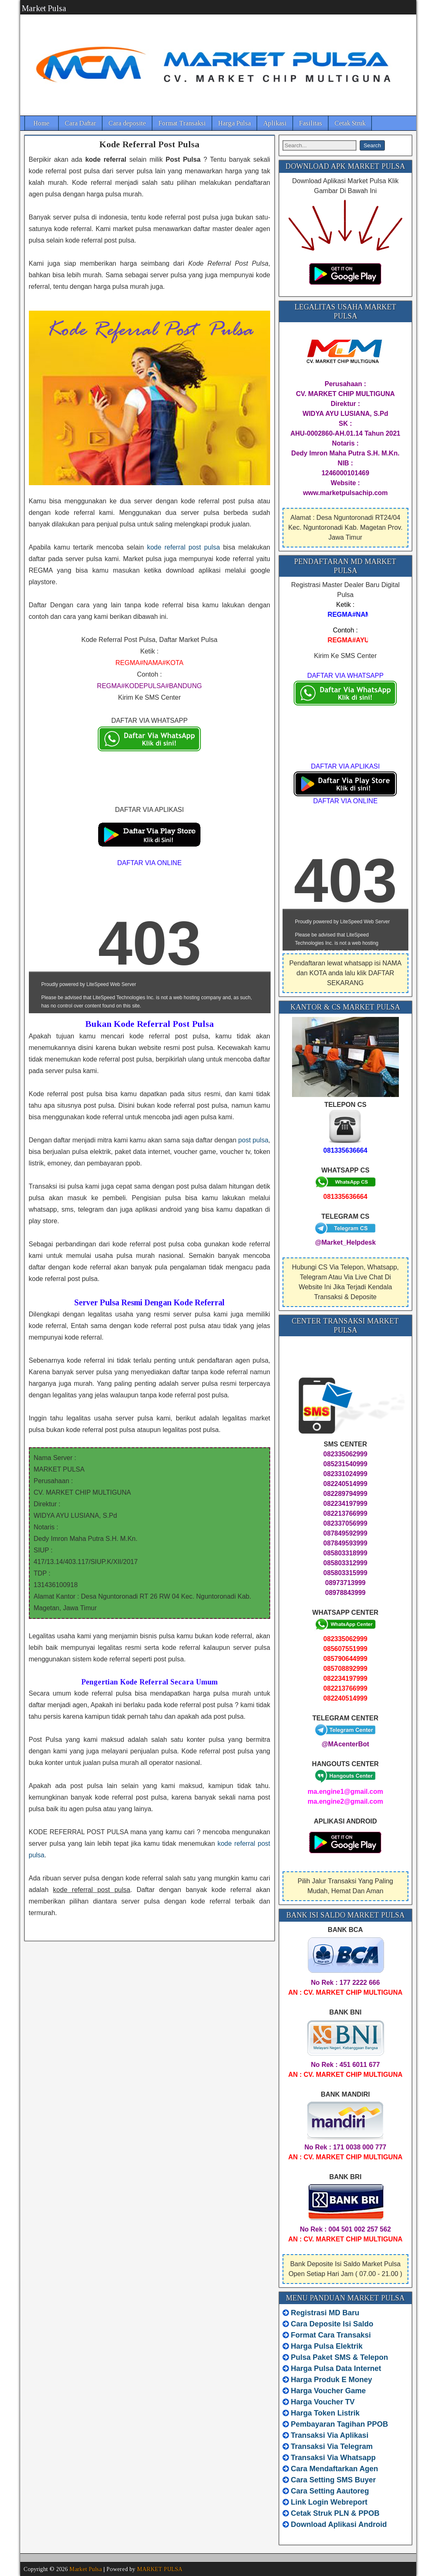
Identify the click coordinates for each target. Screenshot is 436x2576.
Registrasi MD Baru (325, 2313)
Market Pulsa (44, 8)
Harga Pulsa (234, 123)
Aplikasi (275, 123)
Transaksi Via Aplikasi (329, 2435)
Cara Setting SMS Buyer (333, 2480)
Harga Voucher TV (323, 2402)
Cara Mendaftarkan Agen (334, 2469)
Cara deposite (127, 123)
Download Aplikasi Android (339, 2524)
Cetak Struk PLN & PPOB (335, 2513)
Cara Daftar (80, 123)
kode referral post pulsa (183, 547)
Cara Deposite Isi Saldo (331, 2324)
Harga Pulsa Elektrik (327, 2346)
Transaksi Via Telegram (331, 2446)
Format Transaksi (182, 123)
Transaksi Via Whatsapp (333, 2457)
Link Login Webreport (329, 2502)
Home (41, 123)
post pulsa (253, 1140)
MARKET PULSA (159, 2569)
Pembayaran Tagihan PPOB (339, 2424)
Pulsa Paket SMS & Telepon (339, 2357)
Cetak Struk (350, 123)
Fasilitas (310, 123)
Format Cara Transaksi (331, 2335)
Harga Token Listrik (325, 2413)
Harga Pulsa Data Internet (336, 2368)
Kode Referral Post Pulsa (149, 144)
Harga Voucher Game (328, 2391)
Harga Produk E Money (331, 2379)
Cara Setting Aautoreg (330, 2491)
